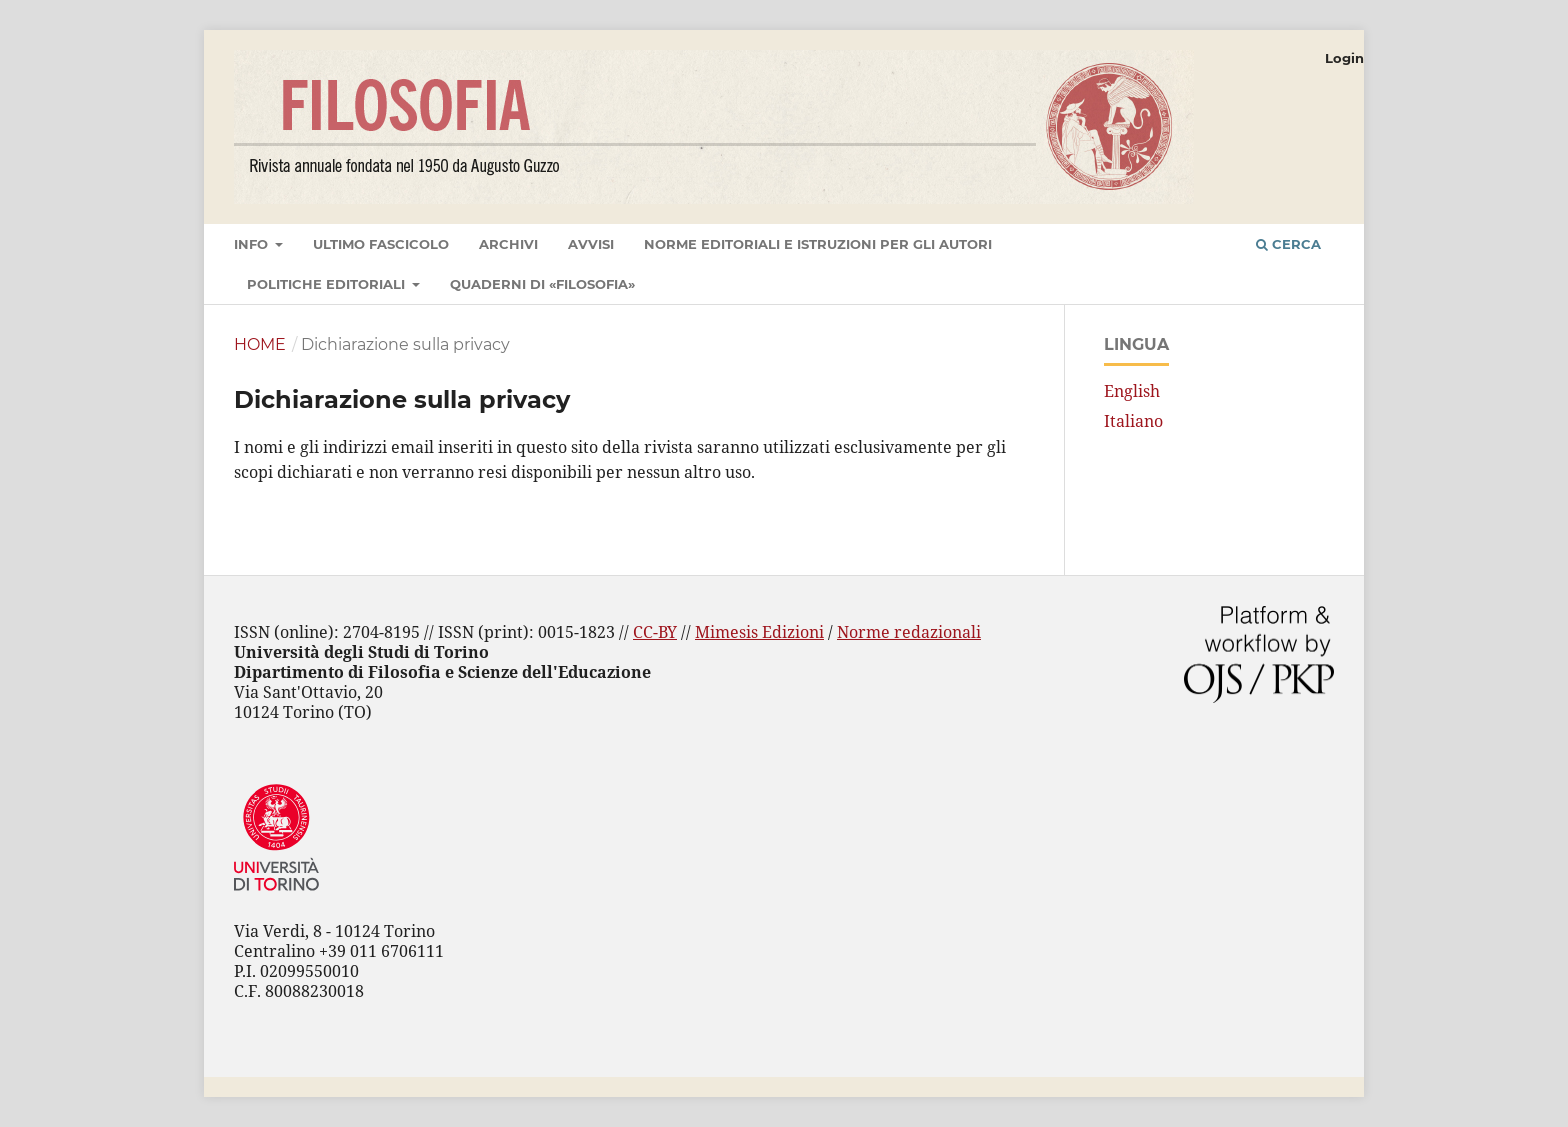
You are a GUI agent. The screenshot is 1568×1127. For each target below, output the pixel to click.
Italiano (1133, 421)
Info (253, 244)
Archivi (508, 244)
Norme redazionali (909, 632)
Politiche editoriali (328, 284)
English (1132, 391)
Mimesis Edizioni (759, 632)
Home (260, 344)
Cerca (1288, 244)
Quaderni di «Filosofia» (542, 284)
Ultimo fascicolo (381, 244)
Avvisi (591, 244)
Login (1344, 58)
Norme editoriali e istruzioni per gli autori (818, 244)
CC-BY (655, 632)
